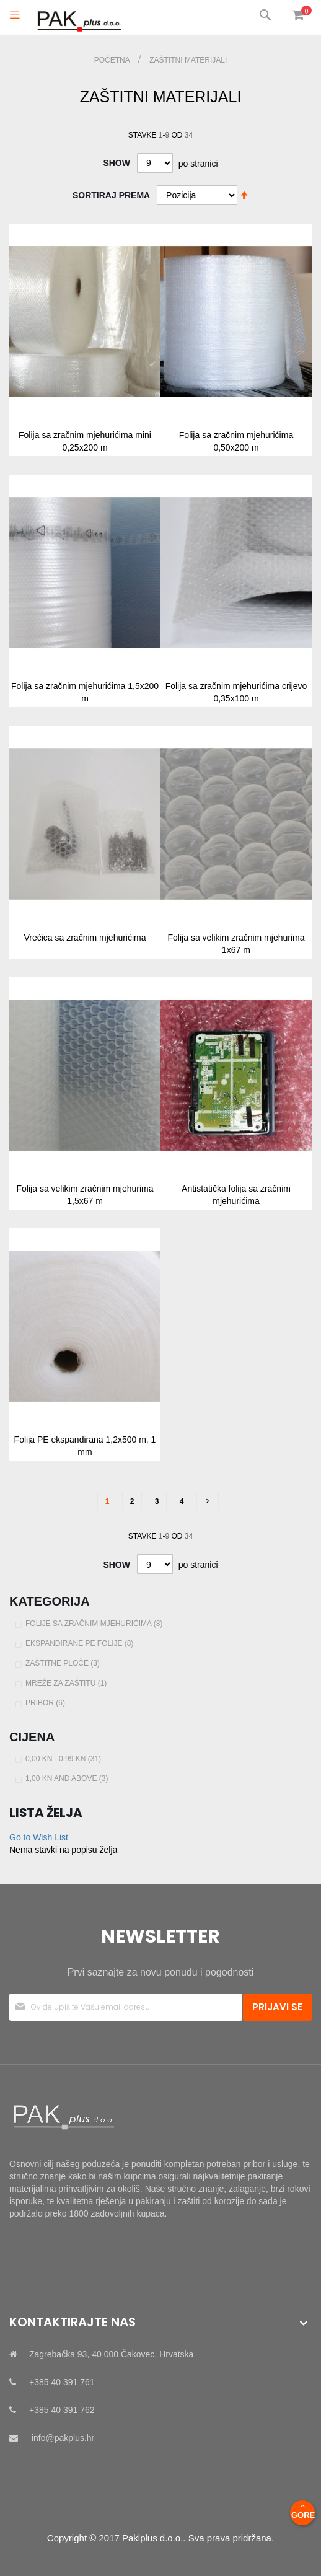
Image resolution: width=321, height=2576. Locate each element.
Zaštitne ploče (64, 1663)
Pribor (46, 1703)
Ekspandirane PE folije (81, 1643)
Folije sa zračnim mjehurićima (95, 1623)
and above (68, 1778)
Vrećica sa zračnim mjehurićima (85, 938)
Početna (113, 60)
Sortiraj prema (111, 195)
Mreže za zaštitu (67, 1683)
